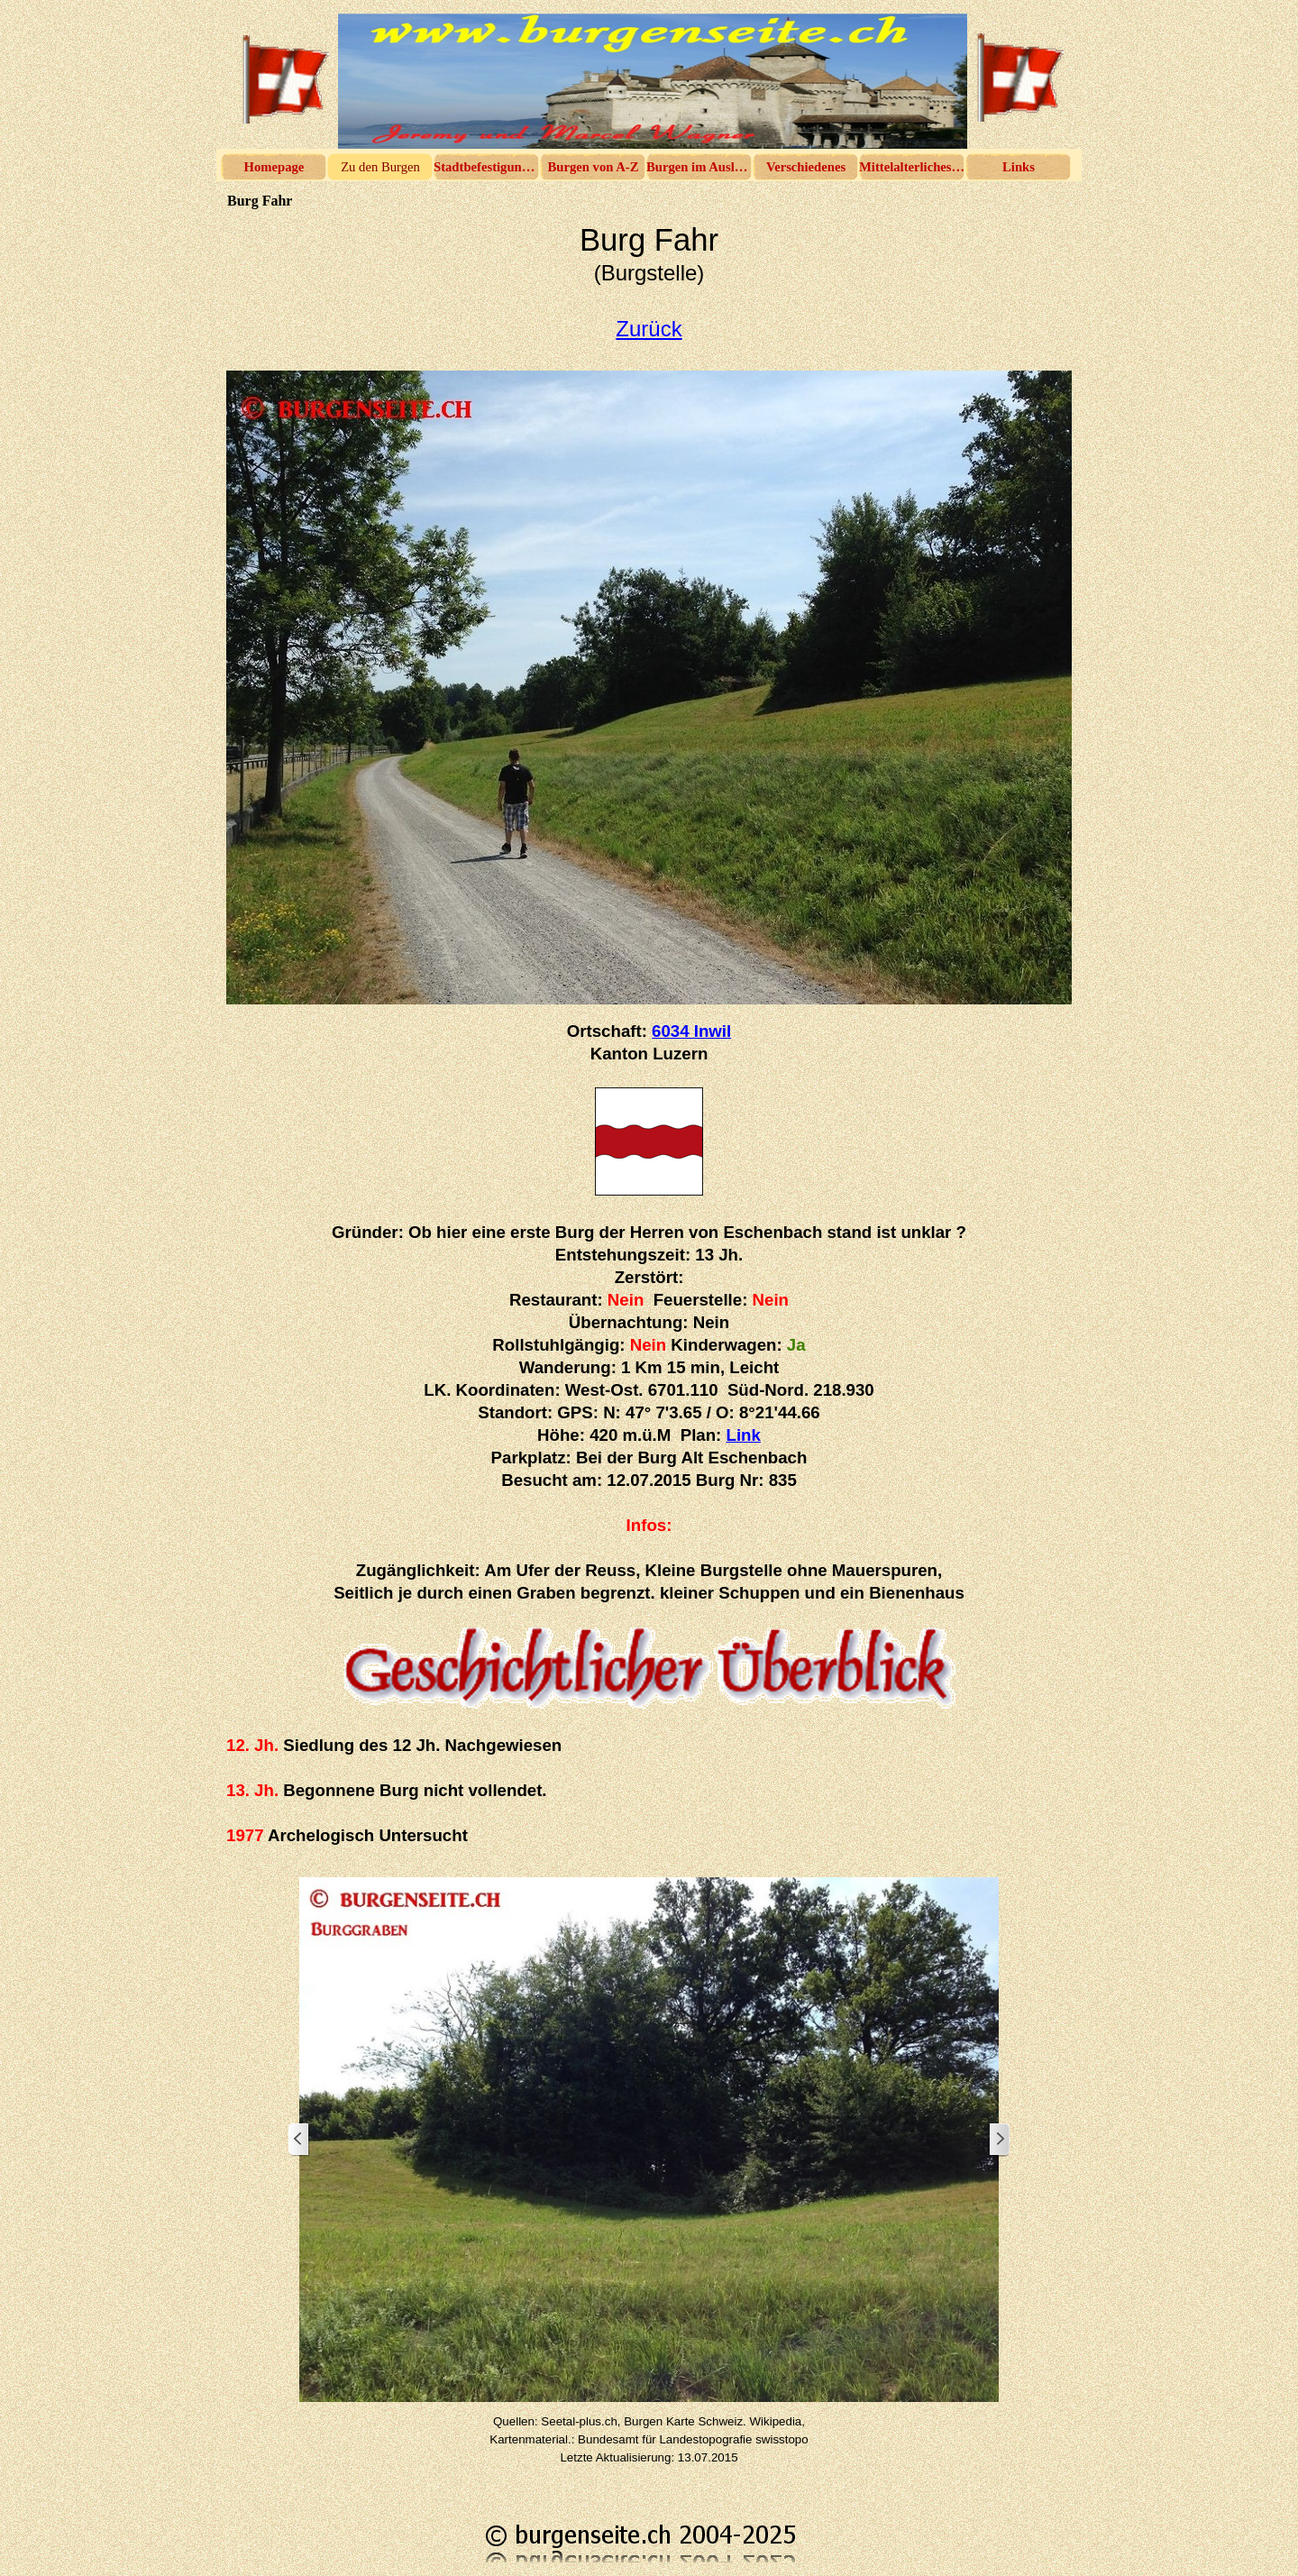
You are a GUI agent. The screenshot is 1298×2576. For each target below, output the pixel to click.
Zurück (648, 328)
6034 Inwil (691, 1031)
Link (744, 1435)
